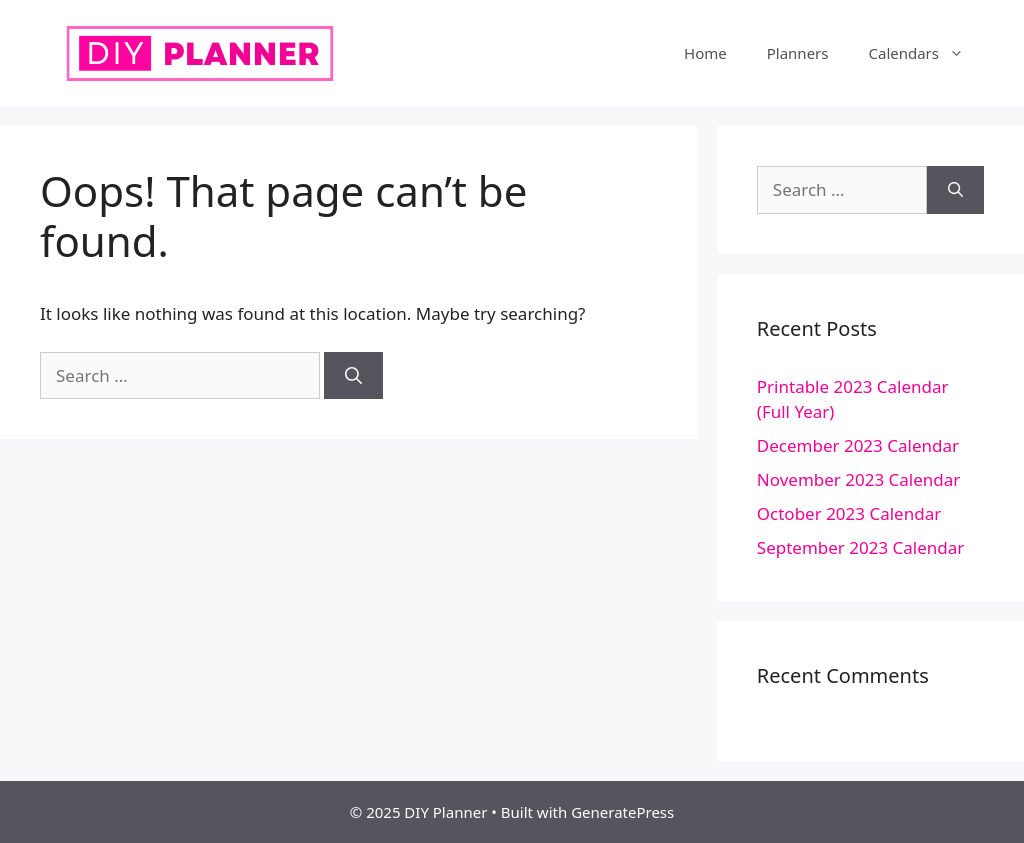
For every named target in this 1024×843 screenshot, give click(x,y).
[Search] (353, 376)
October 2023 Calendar (849, 513)
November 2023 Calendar (859, 479)
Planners (798, 53)
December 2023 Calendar (858, 445)
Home (705, 53)
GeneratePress (622, 812)
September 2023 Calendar (861, 547)
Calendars (926, 53)
